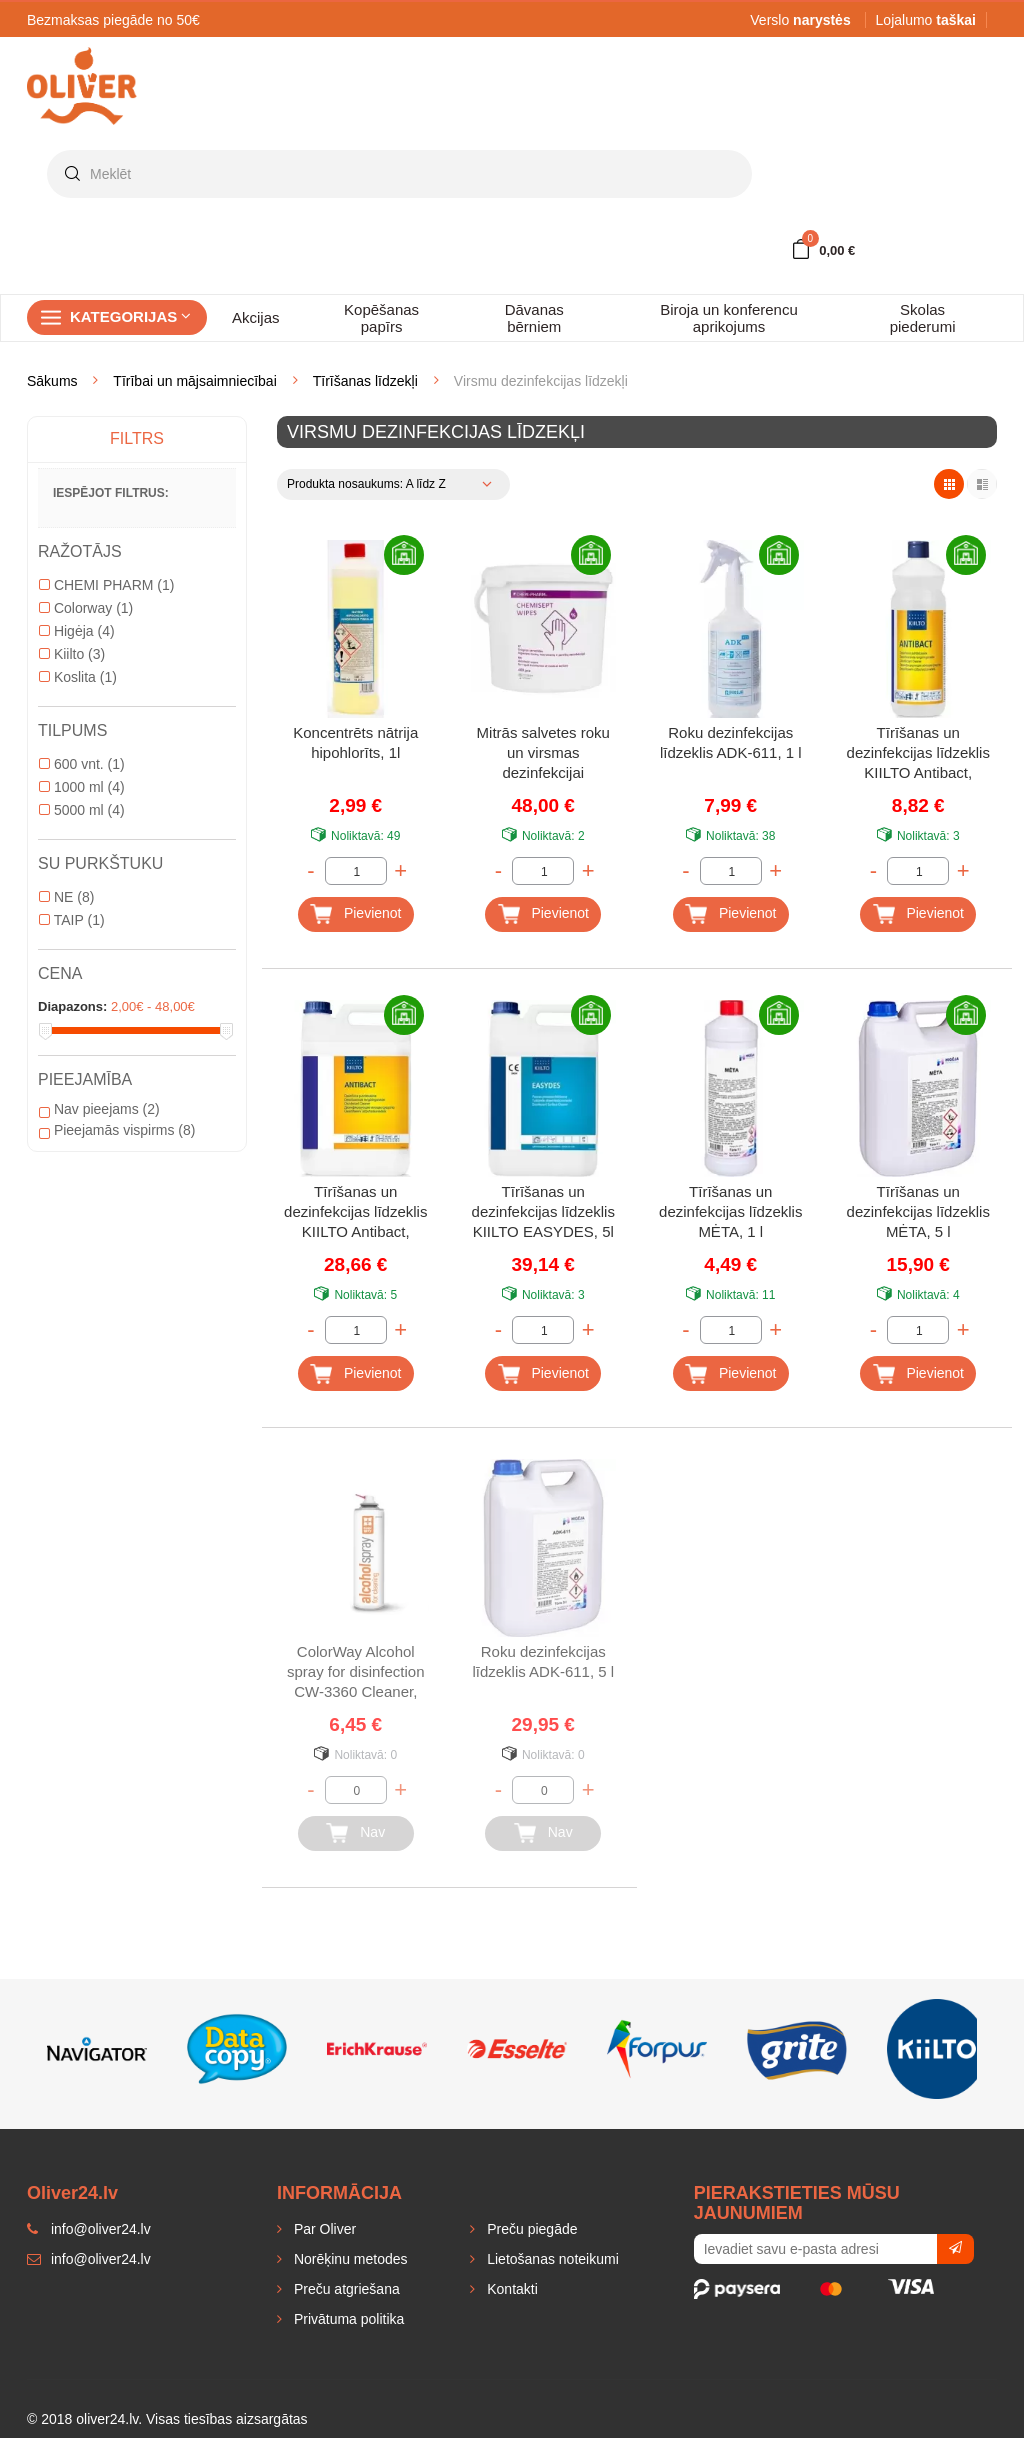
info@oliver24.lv (89, 2259)
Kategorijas (130, 316)
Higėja (77, 631)
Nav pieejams (99, 1109)
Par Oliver (323, 2229)
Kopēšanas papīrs (381, 318)
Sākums (52, 381)
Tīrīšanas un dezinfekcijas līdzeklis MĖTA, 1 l (730, 1211)
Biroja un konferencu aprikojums (729, 318)
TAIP (72, 920)
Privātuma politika (347, 2319)
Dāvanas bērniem (534, 318)
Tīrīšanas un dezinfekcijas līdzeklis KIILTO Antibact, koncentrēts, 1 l (918, 754)
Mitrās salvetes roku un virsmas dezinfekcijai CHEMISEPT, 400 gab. (543, 754)
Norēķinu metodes (349, 2259)
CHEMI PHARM (106, 585)
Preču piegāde (530, 2229)
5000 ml (82, 810)
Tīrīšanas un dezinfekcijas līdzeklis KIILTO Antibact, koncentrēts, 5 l (355, 1213)
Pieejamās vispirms (117, 1130)
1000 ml (82, 787)
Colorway (86, 608)
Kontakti (510, 2289)
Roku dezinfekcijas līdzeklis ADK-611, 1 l (731, 742)
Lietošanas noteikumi (550, 2259)
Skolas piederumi (923, 318)
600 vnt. (82, 764)
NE (66, 897)
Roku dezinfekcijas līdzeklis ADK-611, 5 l (543, 1661)
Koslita (78, 677)
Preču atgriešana (345, 2289)
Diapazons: (72, 1006)
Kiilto (72, 654)
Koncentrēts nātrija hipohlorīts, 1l (355, 742)
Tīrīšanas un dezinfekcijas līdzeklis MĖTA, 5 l (918, 1211)
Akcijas (256, 317)
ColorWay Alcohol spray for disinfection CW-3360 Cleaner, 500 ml (356, 1673)
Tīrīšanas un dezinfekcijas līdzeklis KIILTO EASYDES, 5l (543, 1211)
